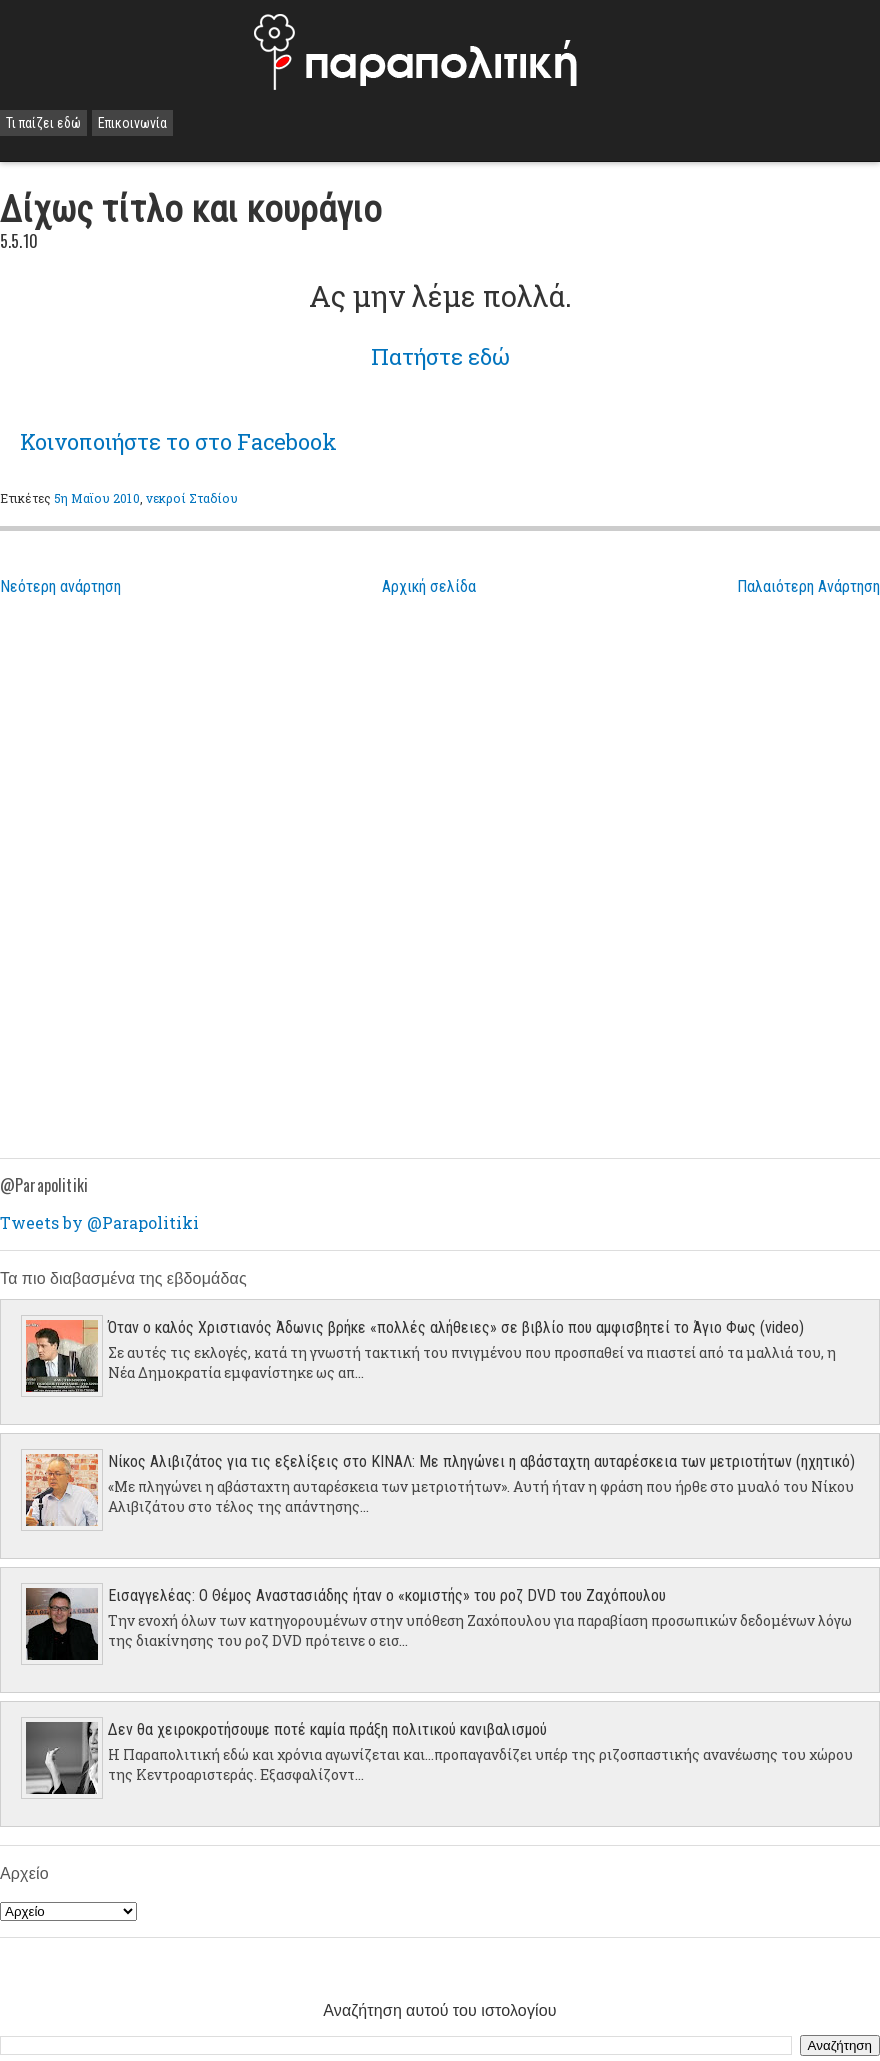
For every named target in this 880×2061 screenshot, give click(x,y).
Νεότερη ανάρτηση (60, 586)
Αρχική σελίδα (429, 586)
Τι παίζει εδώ (43, 123)
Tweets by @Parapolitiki (99, 1222)
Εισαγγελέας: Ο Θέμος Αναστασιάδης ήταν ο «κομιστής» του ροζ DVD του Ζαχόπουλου (387, 1595)
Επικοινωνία (132, 123)
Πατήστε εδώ (440, 356)
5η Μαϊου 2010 (97, 498)
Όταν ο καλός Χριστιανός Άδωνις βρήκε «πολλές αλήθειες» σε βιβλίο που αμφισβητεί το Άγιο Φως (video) (456, 1327)
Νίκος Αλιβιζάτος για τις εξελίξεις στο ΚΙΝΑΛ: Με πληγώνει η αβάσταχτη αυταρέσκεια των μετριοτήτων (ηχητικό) (481, 1461)
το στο (178, 441)
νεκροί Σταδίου (192, 498)
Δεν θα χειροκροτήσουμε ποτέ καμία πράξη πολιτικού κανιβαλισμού (327, 1729)
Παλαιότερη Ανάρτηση (808, 586)
